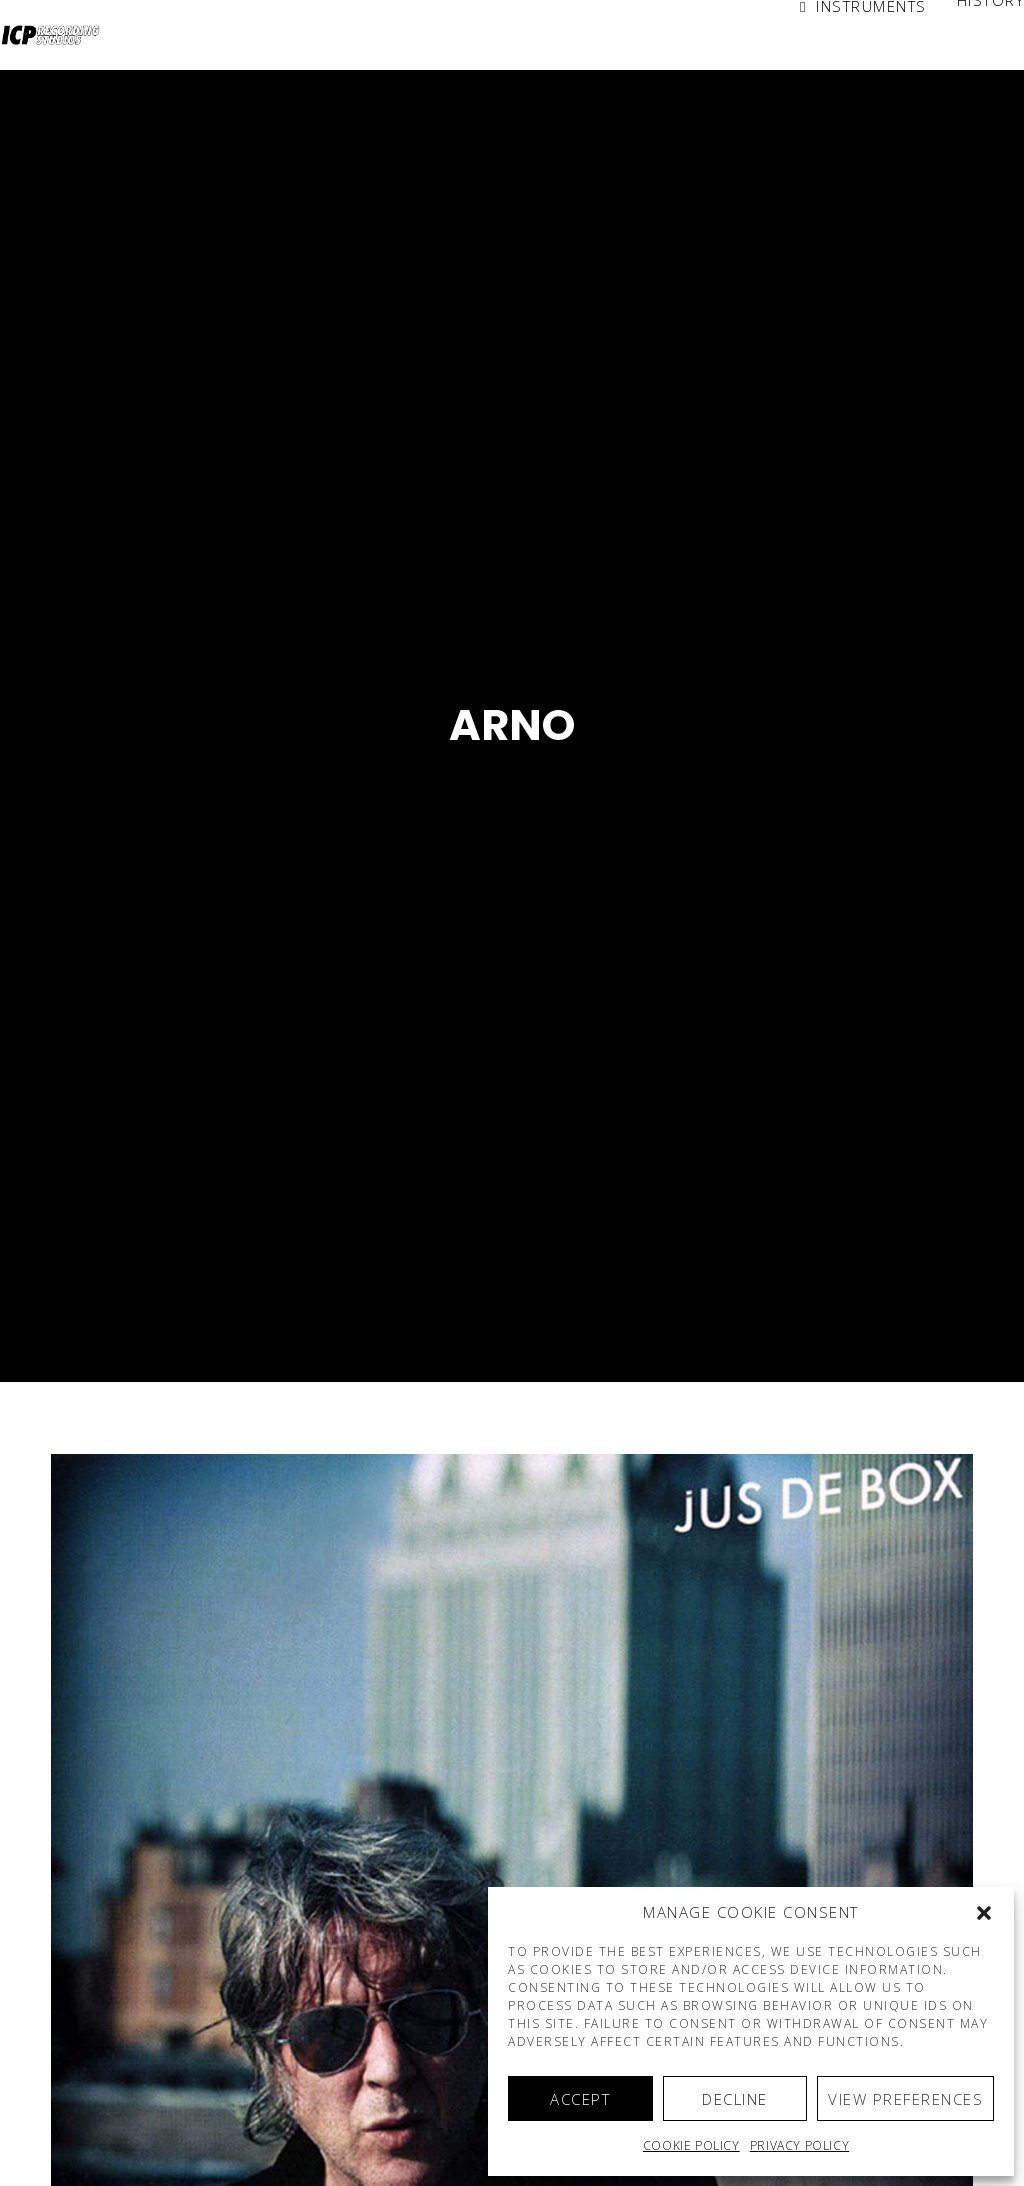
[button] (984, 1913)
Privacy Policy (799, 2145)
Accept (580, 2099)
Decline (735, 2099)
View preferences (905, 2099)
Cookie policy (691, 2145)
